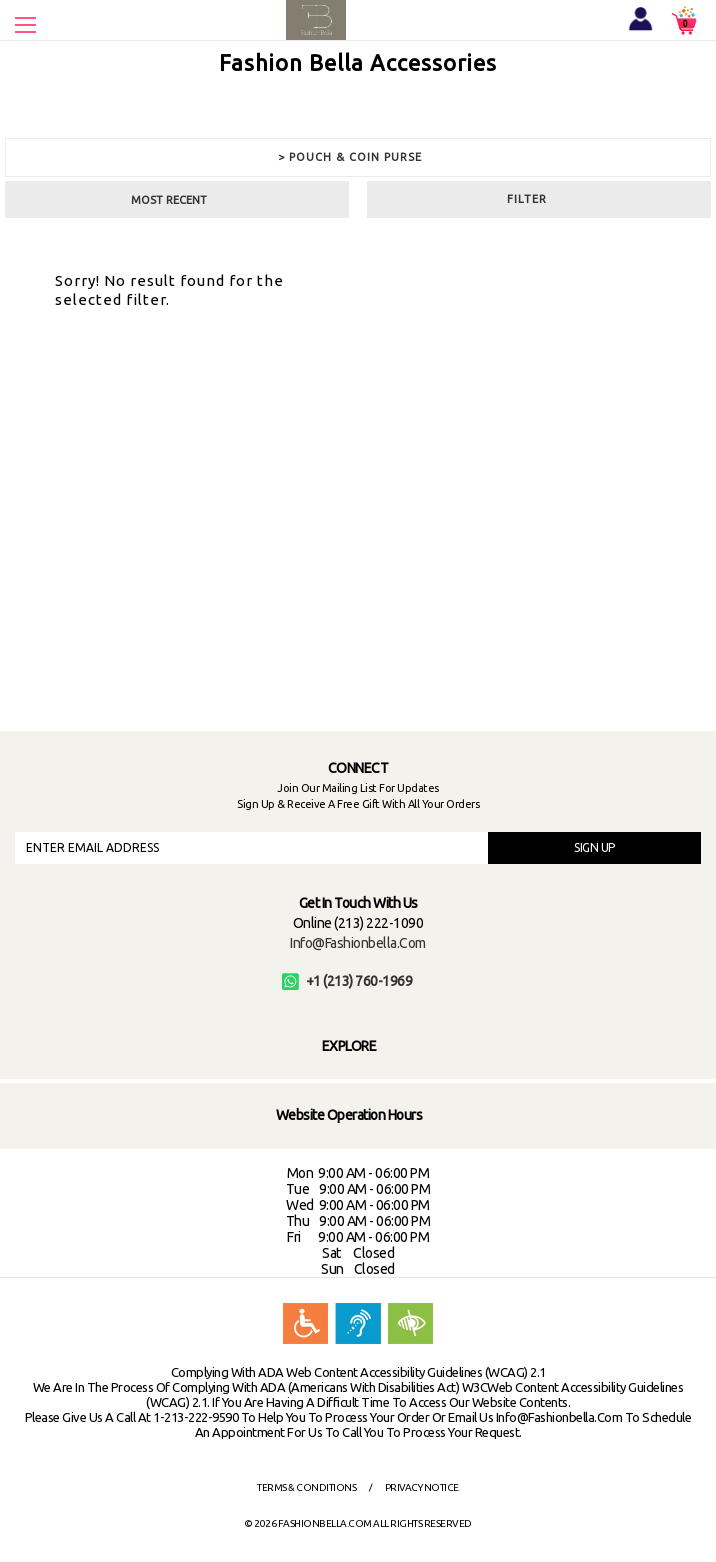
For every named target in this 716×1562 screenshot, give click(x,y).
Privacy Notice (422, 1487)
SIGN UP (594, 847)
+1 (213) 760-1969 (347, 981)
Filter (527, 199)
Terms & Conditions (306, 1487)
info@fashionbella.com (358, 943)
